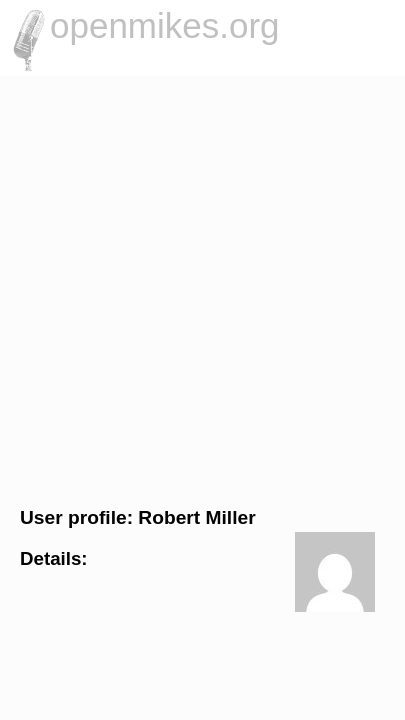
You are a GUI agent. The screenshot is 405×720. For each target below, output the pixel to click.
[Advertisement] (202, 288)
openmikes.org (165, 25)
